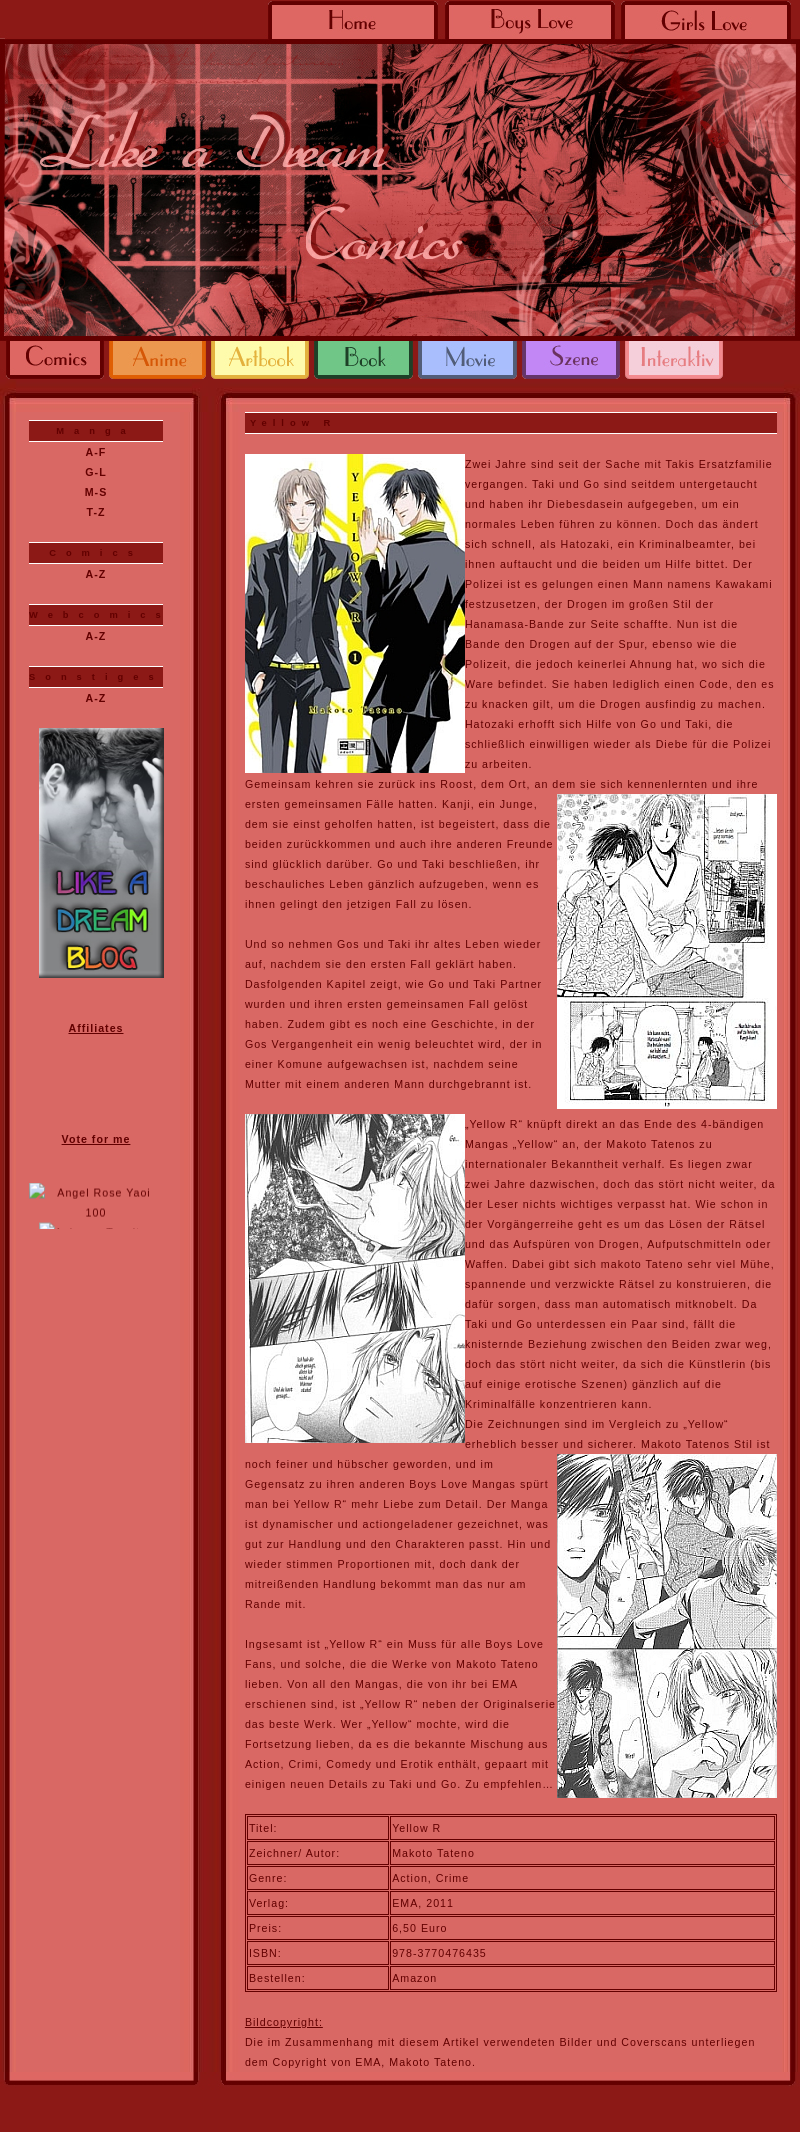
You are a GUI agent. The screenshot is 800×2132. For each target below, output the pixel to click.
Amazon (414, 1978)
